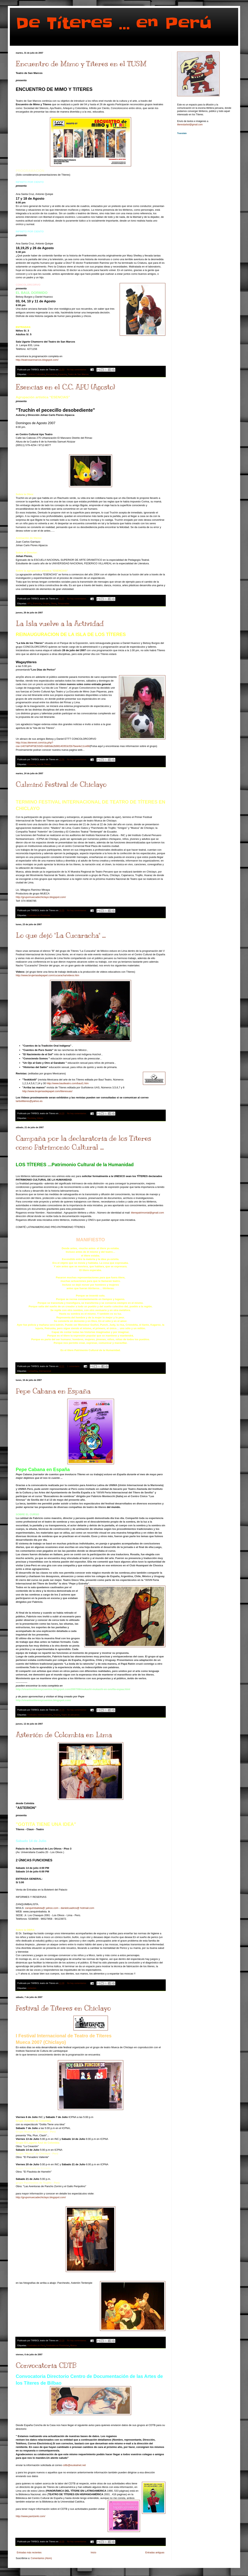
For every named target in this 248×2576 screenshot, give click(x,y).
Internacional (45, 1371)
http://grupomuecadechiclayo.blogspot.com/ (41, 897)
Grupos (46, 603)
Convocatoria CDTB (46, 2365)
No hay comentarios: (77, 369)
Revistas (31, 1118)
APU (29, 603)
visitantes (31, 1988)
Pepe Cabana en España (53, 1391)
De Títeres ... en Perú (114, 23)
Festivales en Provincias (38, 915)
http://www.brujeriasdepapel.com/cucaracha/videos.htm (47, 975)
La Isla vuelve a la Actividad (60, 623)
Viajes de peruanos (70, 1715)
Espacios (62, 374)
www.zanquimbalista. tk (36, 1911)
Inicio (93, 2552)
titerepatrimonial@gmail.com (147, 1212)
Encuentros (51, 374)
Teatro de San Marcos (78, 374)
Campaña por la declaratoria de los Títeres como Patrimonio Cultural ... (83, 1142)
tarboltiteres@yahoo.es (29, 1101)
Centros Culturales (36, 374)
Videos (40, 1118)
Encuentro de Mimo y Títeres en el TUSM (81, 63)
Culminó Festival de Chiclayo (61, 784)
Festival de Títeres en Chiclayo (63, 2008)
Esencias (37, 603)
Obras (53, 603)
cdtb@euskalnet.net (74, 2465)
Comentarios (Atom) (41, 2558)
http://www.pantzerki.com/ (30, 2516)
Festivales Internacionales (39, 1715)
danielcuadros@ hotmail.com (77, 1907)
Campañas (32, 1371)
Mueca (73, 2345)
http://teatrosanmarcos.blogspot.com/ (37, 359)
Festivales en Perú (36, 2345)
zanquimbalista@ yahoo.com (41, 1907)
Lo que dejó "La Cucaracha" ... (61, 935)
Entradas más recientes (29, 2552)
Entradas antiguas (154, 2552)
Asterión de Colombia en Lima (64, 1734)
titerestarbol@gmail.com (190, 124)
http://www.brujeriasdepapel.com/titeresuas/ (47, 1091)
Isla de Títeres (44, 764)
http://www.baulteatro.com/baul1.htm (68, 1083)
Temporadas (63, 603)
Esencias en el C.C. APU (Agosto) (65, 387)
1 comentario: (74, 1366)
